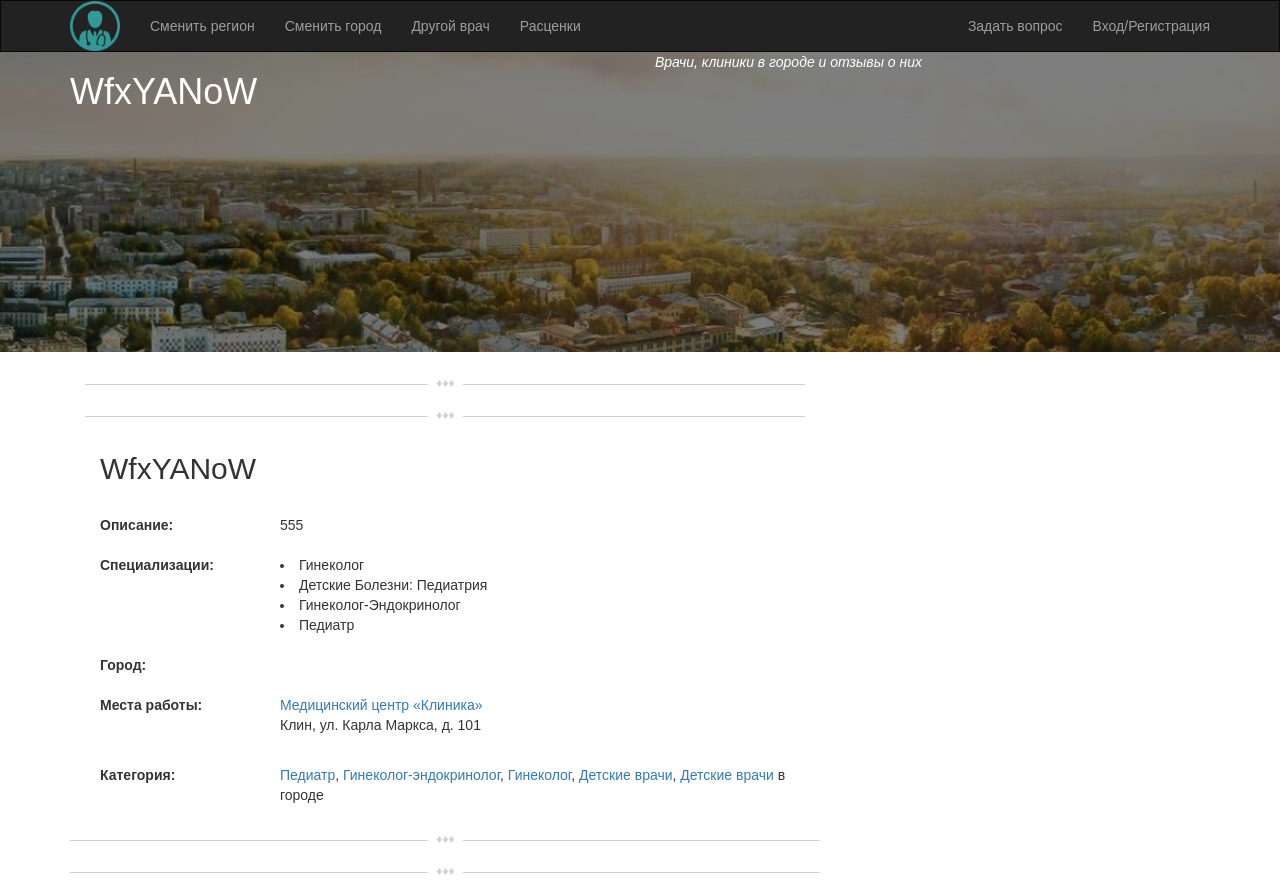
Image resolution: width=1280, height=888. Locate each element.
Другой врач (450, 26)
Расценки (550, 26)
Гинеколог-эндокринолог (421, 775)
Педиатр (307, 775)
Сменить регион (202, 26)
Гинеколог (539, 775)
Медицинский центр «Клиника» (381, 705)
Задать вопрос (1015, 26)
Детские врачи (626, 775)
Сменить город (333, 26)
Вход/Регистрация (1151, 26)
